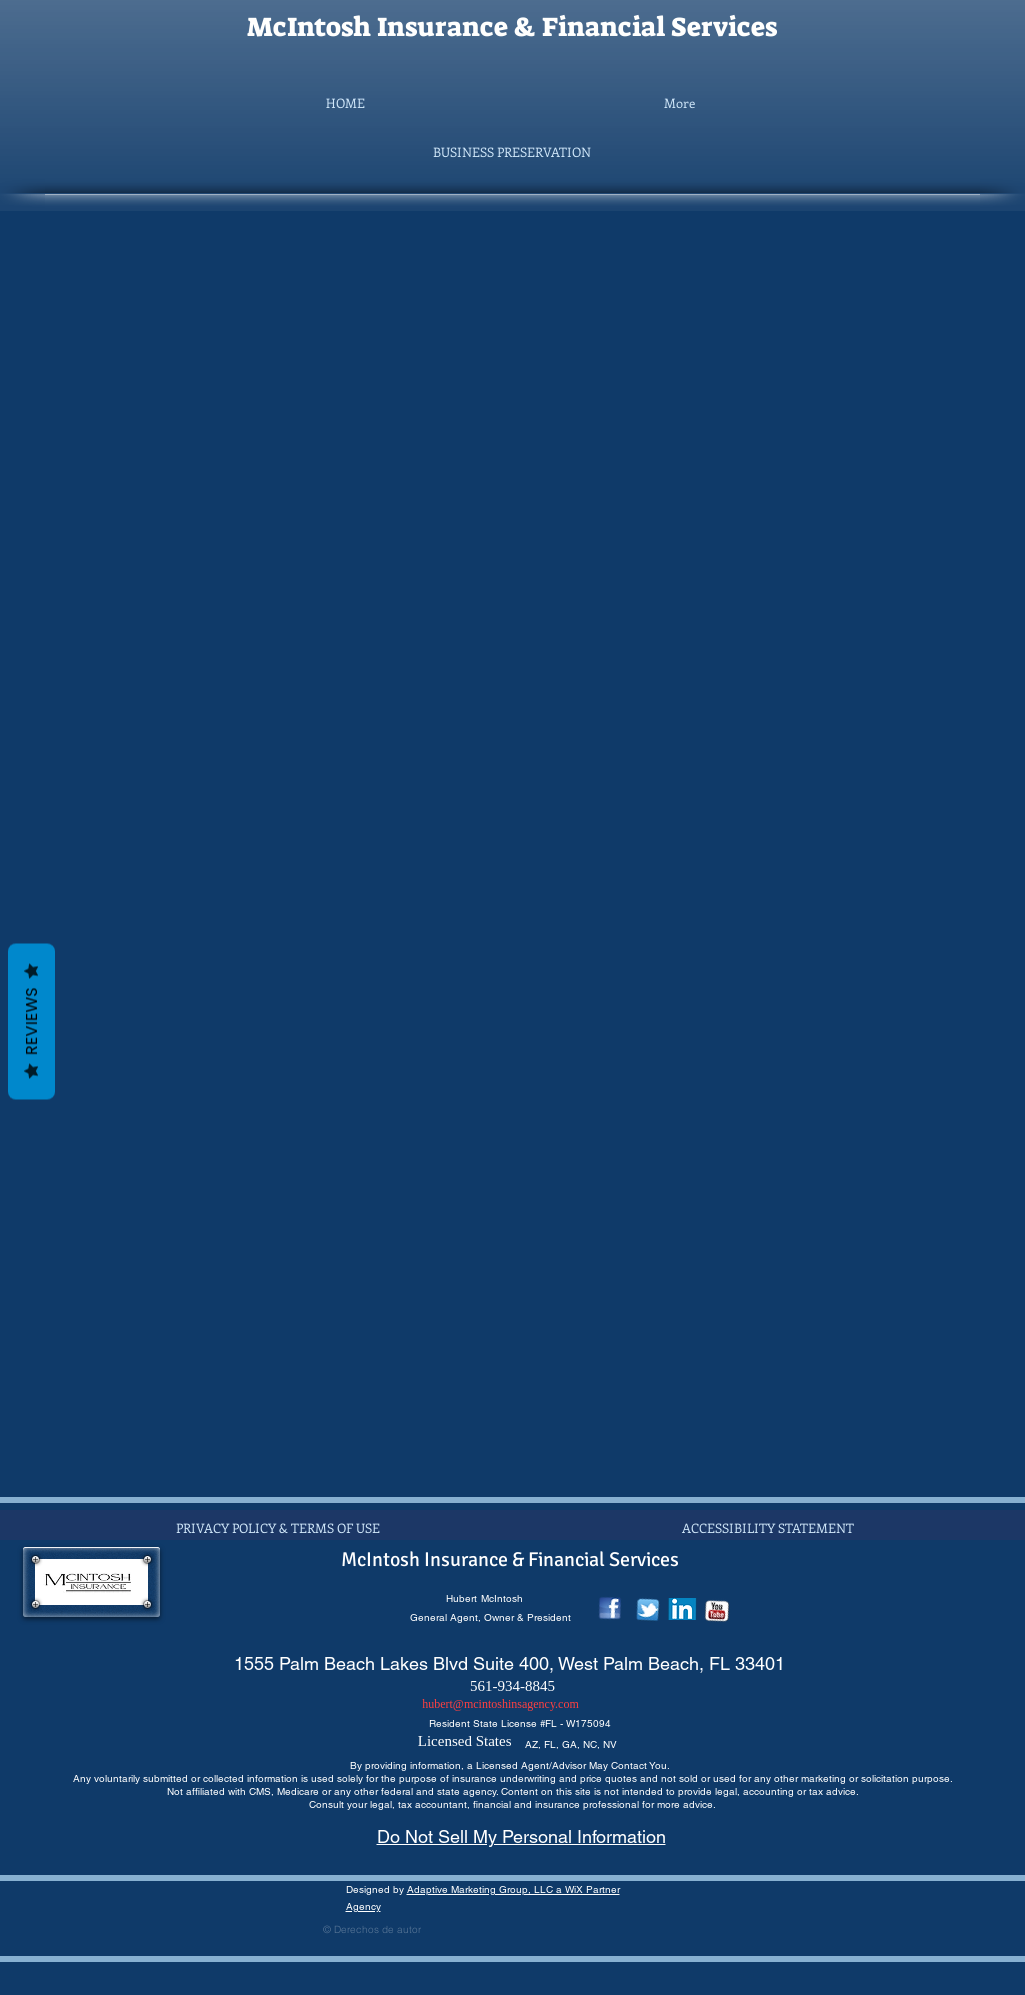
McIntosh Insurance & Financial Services (512, 27)
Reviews (31, 1021)
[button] (512, 152)
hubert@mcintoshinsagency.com (500, 1704)
